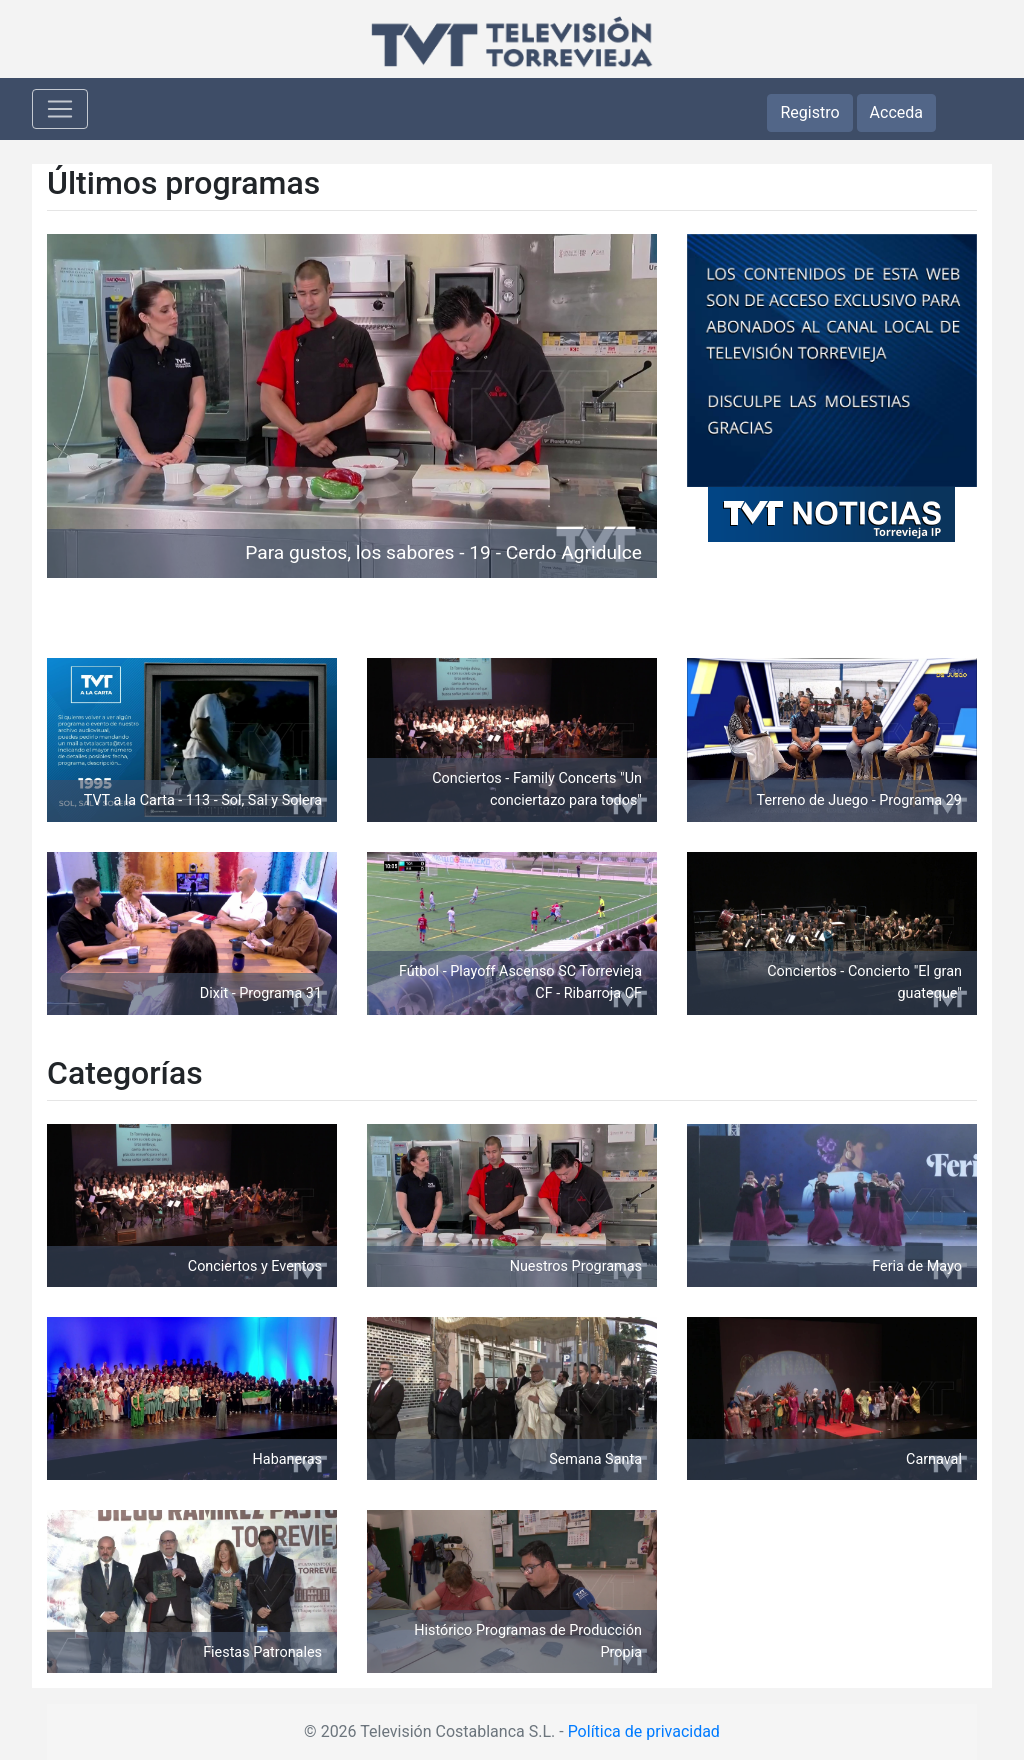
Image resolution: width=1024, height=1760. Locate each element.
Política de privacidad (644, 1731)
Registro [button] (809, 112)
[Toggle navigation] (60, 109)
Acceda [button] (896, 112)
